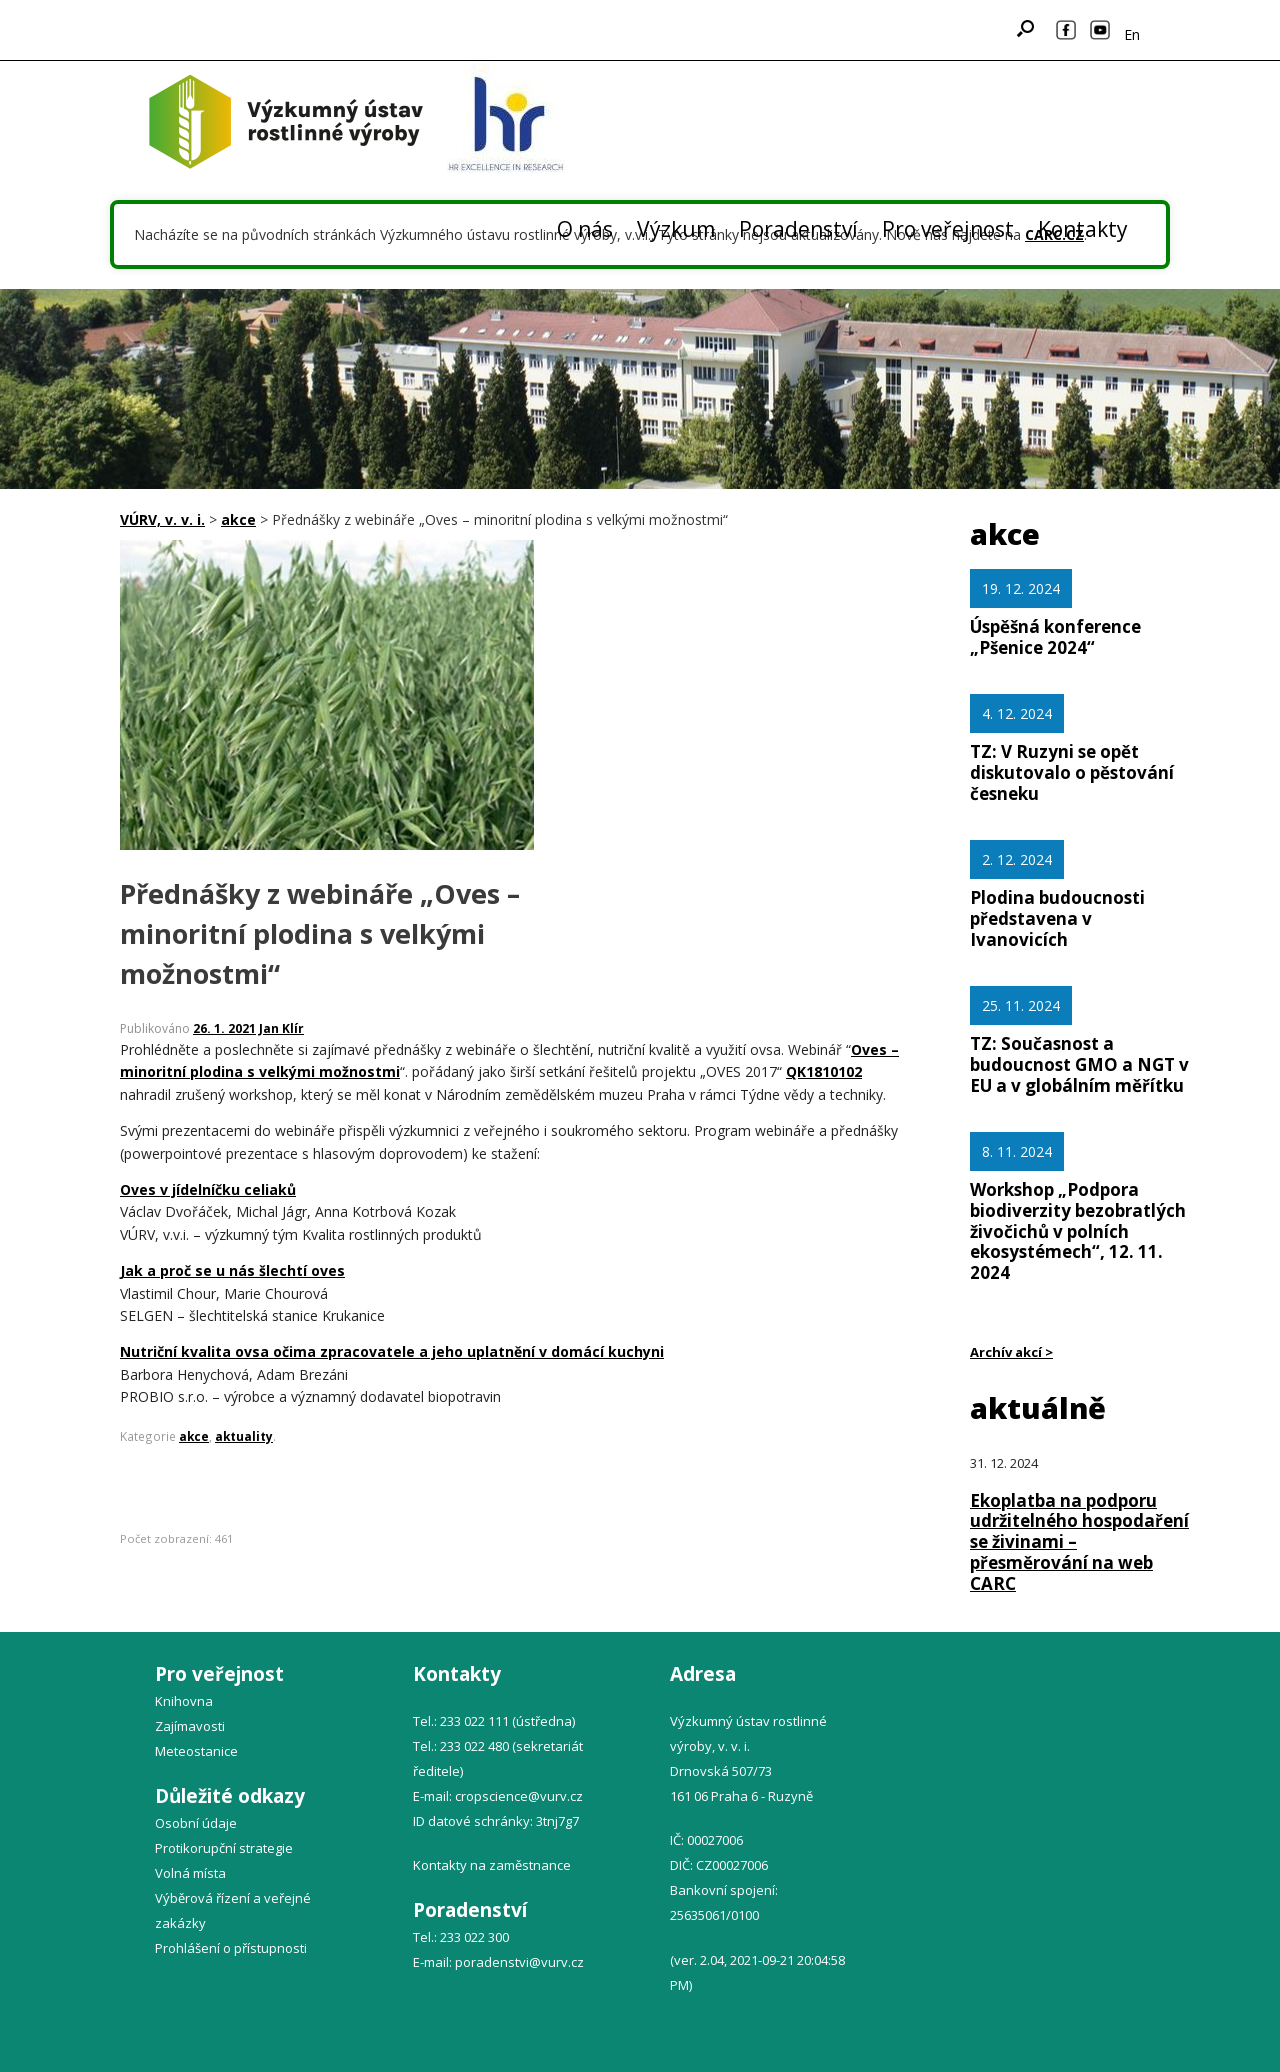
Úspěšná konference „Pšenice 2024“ (1055, 637)
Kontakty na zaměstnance (492, 1865)
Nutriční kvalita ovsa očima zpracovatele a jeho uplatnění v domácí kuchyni (392, 1351)
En (1132, 34)
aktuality (244, 1436)
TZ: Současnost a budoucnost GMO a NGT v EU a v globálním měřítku (1079, 1064)
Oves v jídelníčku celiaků (208, 1189)
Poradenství (798, 229)
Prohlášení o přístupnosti (231, 1948)
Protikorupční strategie (224, 1848)
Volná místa (190, 1873)
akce (194, 1436)
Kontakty (1083, 229)
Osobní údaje (196, 1823)
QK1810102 (824, 1071)
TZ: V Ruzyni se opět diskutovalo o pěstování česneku (1072, 772)
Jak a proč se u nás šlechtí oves (232, 1270)
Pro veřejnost (948, 229)
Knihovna (184, 1701)
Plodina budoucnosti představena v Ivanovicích (1057, 918)
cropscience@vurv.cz (519, 1796)
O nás (585, 229)
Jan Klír (281, 1028)
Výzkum (676, 229)
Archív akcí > (1011, 1352)
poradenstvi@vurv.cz (519, 1962)
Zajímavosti (190, 1726)
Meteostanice (196, 1751)
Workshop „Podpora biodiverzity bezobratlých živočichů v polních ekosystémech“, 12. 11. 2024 (1078, 1231)
